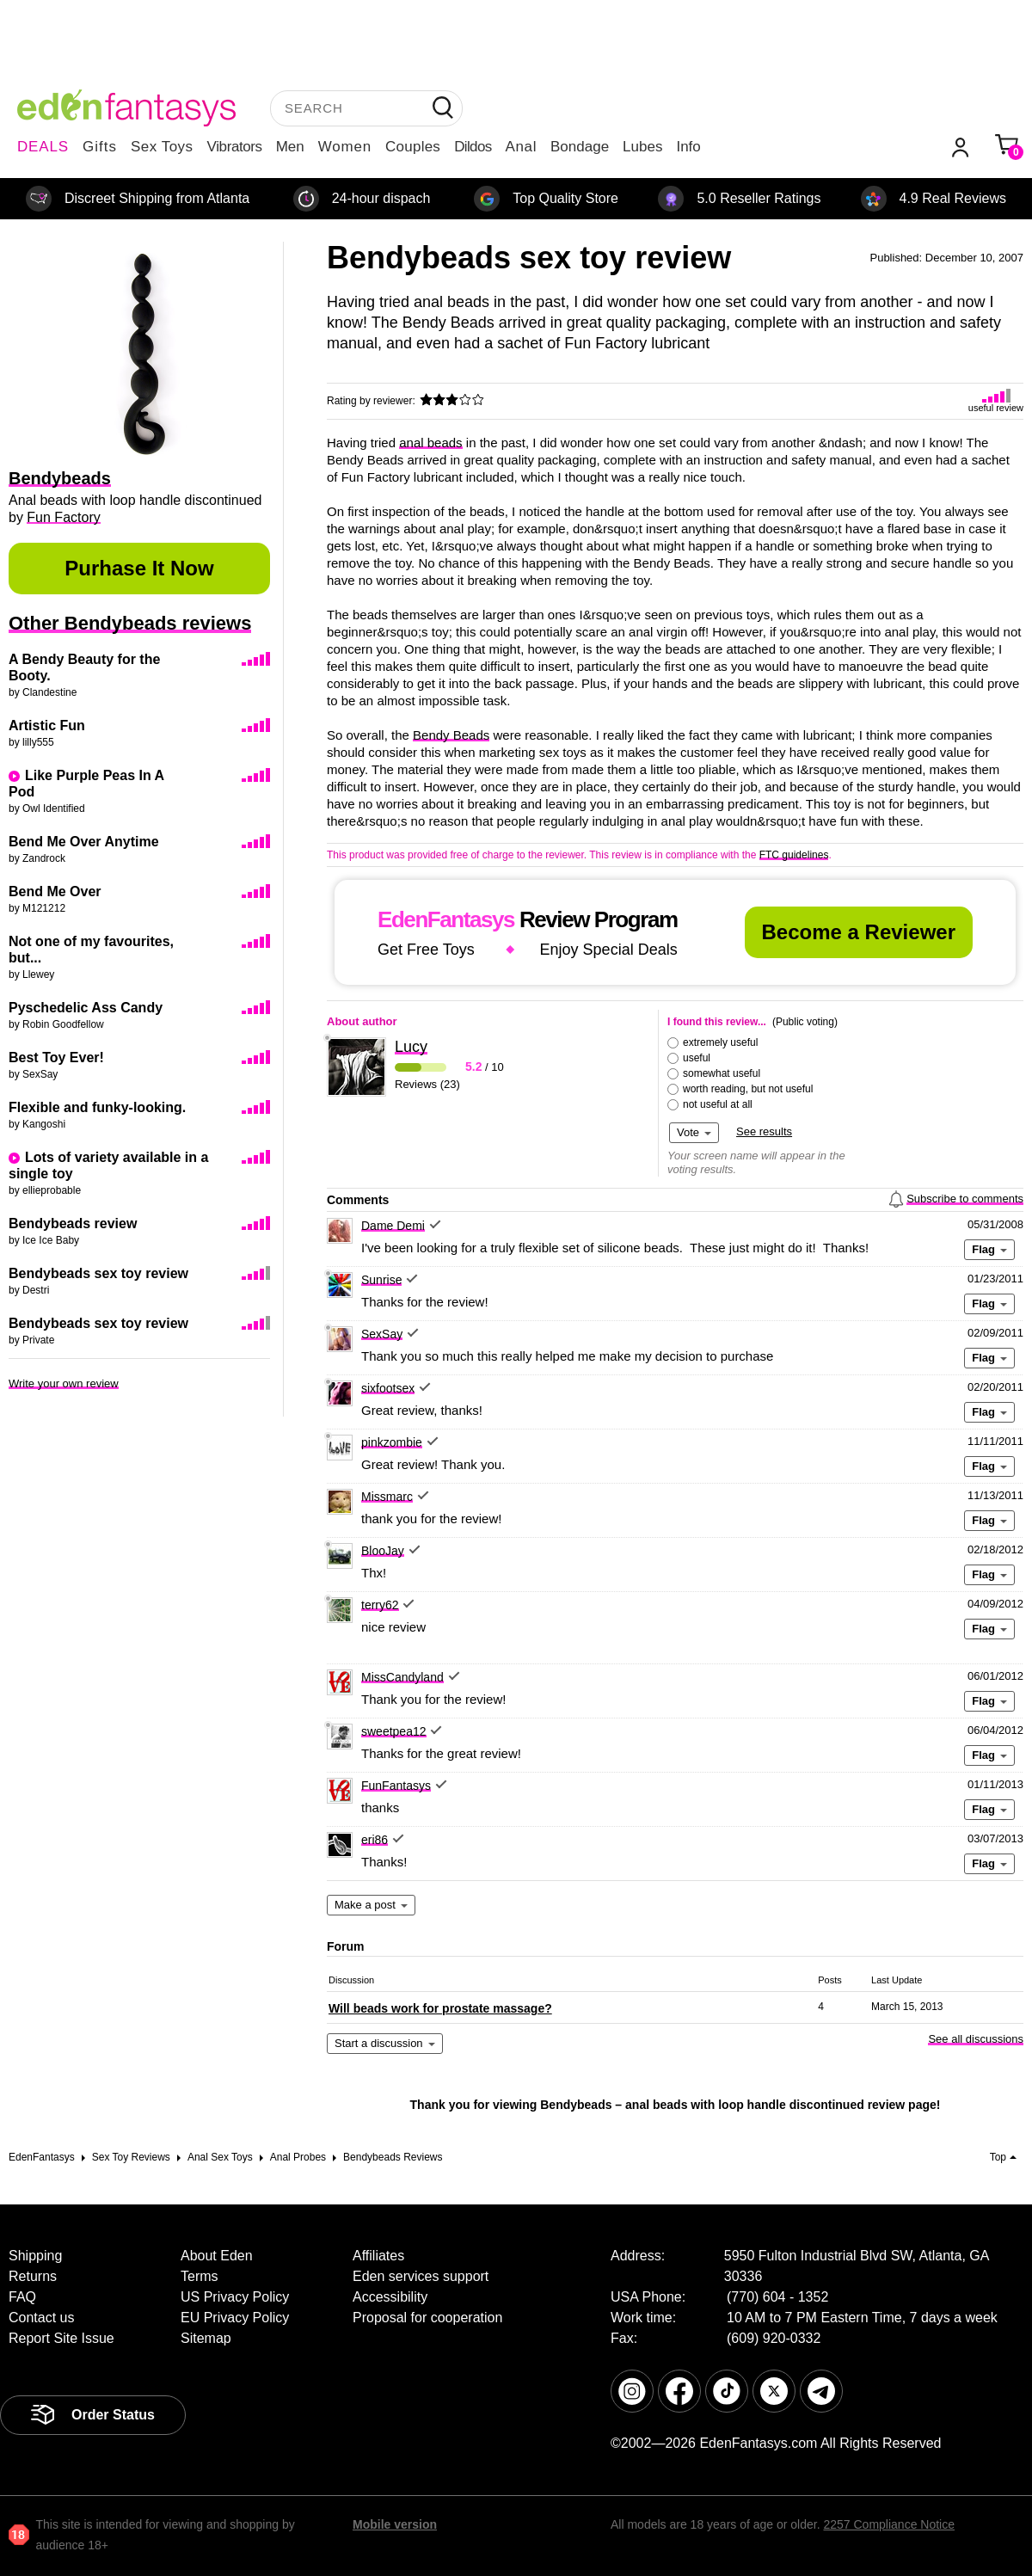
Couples (412, 146)
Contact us (41, 2317)
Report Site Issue (61, 2338)
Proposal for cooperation (427, 2317)
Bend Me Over (55, 891)
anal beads (430, 442)
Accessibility (390, 2297)
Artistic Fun (47, 725)
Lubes (642, 146)
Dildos (472, 146)
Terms (199, 2276)
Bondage (579, 146)
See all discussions (975, 2038)
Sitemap (206, 2338)
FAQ (22, 2297)
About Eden (217, 2255)
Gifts (100, 146)
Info (688, 146)
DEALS (43, 146)
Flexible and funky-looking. (97, 1107)
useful (696, 1058)
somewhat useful (721, 1073)
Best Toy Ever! (56, 1057)
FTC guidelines (794, 855)
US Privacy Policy (235, 2297)
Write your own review (64, 1383)
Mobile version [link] (395, 2524)
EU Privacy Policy (235, 2317)
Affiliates (378, 2255)
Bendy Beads (451, 735)
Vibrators (234, 146)
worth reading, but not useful (748, 1089)
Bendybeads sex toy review (98, 1273)
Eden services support (420, 2276)
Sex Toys (162, 146)
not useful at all (717, 1104)
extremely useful (720, 1042)
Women (345, 146)
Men (290, 146)
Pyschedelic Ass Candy (86, 1007)
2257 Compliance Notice (889, 2524)
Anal (521, 146)
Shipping (35, 2255)
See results (764, 1131)
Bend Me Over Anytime (84, 841)
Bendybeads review (73, 1223)
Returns (33, 2276)
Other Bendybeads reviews (130, 623)
